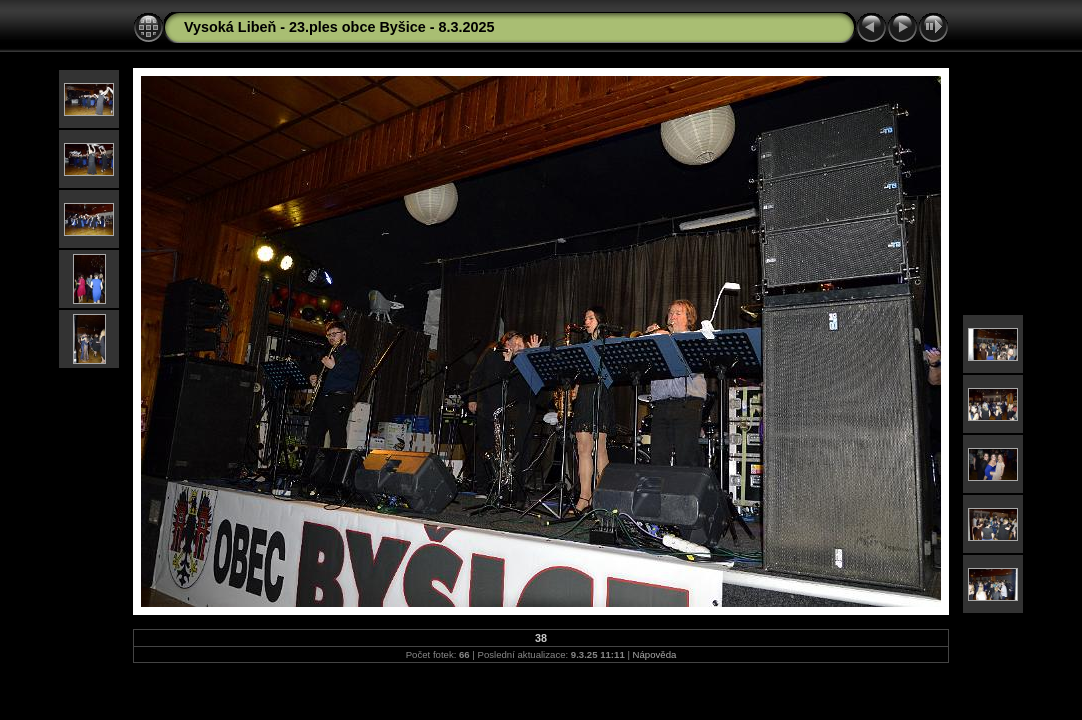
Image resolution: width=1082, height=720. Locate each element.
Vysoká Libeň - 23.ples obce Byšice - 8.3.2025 (339, 27)
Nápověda (655, 654)
